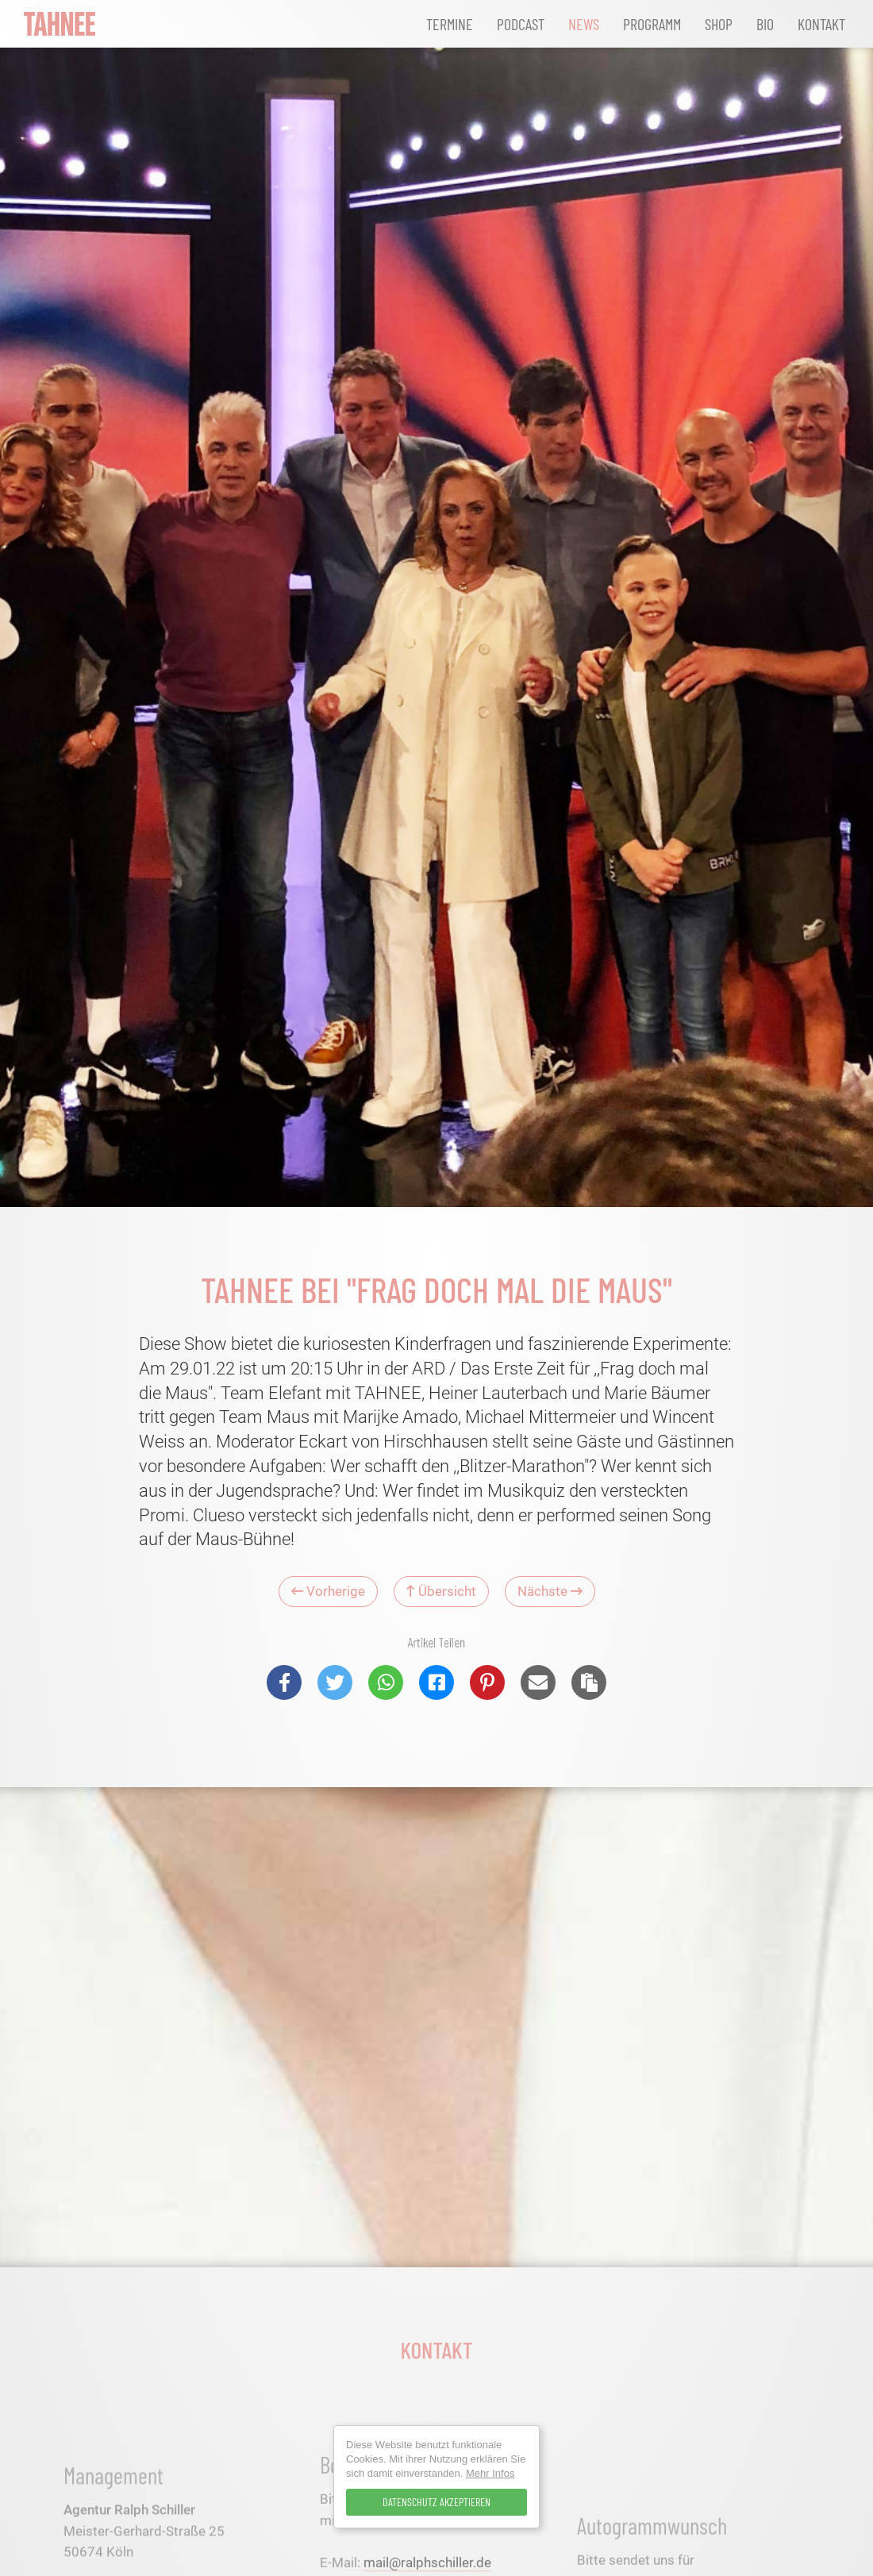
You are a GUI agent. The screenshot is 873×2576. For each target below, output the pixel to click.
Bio (765, 23)
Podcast (520, 23)
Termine (449, 23)
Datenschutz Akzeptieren (436, 2502)
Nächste (550, 1591)
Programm (652, 23)
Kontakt (821, 23)
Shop (719, 23)
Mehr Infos (490, 2473)
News (583, 23)
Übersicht (441, 1591)
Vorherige (328, 1591)
